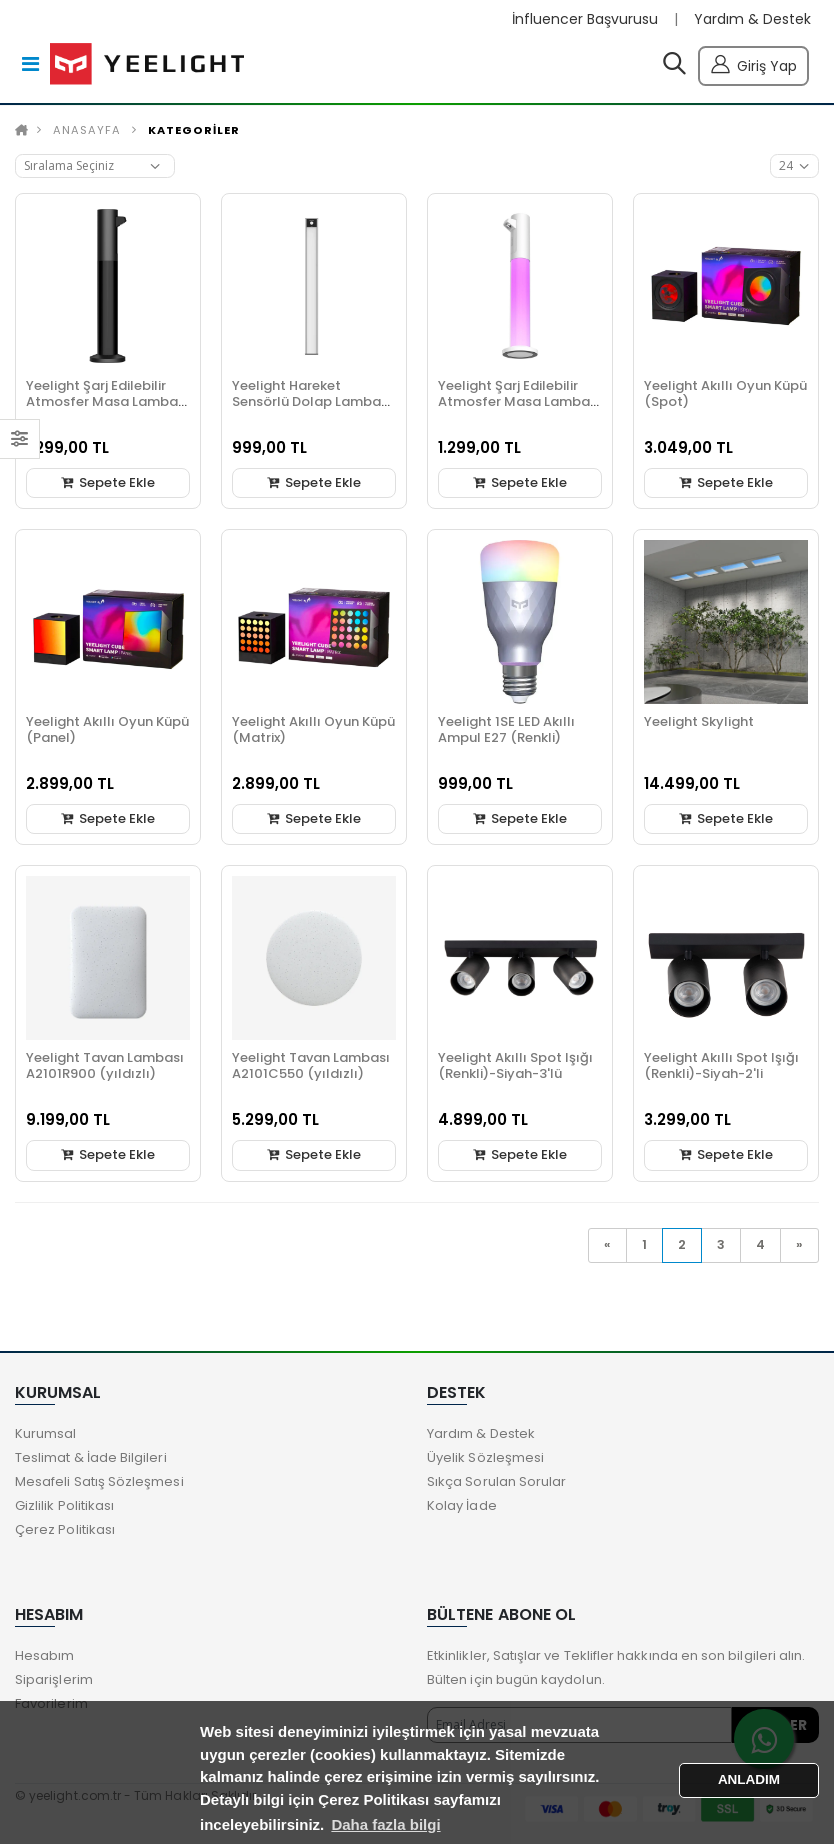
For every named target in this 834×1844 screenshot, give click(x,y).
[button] (674, 68)
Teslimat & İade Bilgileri (91, 1457)
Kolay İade (462, 1505)
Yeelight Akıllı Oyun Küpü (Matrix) (313, 729)
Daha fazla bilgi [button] (385, 1824)
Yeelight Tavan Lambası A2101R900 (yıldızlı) (105, 1065)
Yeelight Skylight (699, 721)
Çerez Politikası (65, 1529)
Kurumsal (46, 1433)
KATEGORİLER (194, 130)
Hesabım (44, 1655)
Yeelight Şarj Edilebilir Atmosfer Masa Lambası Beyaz (519, 401)
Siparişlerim (54, 1679)
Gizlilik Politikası (64, 1505)
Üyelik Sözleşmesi (485, 1457)
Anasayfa (87, 130)
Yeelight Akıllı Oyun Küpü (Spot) (725, 393)
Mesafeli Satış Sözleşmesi (99, 1481)
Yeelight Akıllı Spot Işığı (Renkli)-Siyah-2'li (721, 1065)
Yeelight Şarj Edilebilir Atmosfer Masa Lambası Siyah (107, 401)
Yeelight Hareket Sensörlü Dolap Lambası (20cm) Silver (312, 401)
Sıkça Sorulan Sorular (496, 1481)
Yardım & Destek (752, 19)
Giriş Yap (753, 63)
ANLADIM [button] (749, 1779)
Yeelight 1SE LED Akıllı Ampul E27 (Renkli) (506, 729)
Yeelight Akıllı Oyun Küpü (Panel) (107, 729)
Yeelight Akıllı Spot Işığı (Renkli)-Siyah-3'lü (515, 1065)
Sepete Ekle (108, 482)
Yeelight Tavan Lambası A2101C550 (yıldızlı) (311, 1065)
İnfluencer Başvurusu (585, 19)
